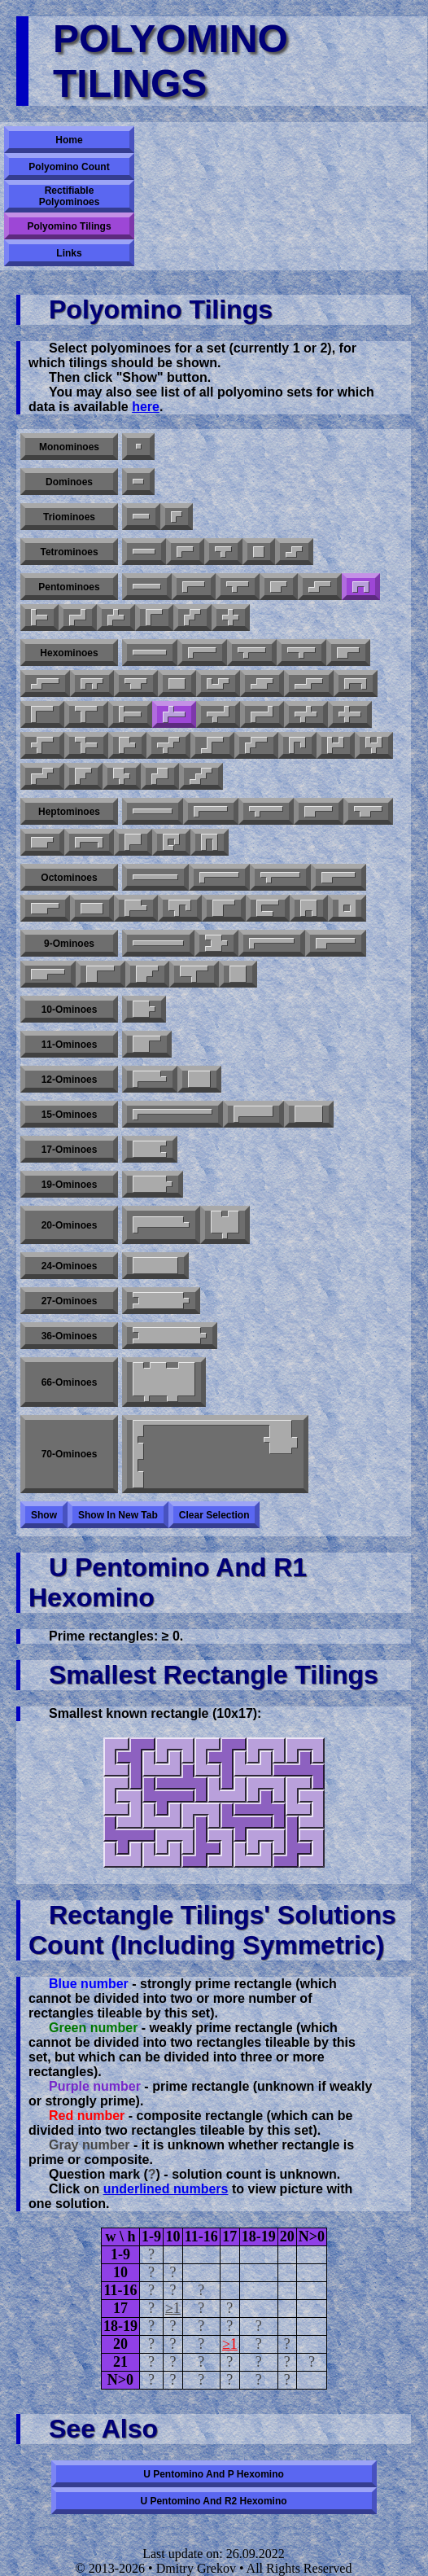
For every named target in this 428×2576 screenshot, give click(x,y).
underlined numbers (166, 2189)
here (145, 407)
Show (44, 1515)
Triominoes (69, 517)
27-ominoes (69, 1301)
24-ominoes (69, 1266)
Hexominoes (69, 653)
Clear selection (214, 1515)
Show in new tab (118, 1515)
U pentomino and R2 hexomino (213, 2501)
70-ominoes (69, 1454)
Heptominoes (69, 811)
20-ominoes (69, 1225)
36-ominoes (69, 1336)
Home (68, 140)
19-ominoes (69, 1184)
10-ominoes (69, 1009)
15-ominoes (69, 1114)
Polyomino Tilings (69, 226)
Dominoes (69, 482)
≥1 (173, 2308)
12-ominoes (69, 1079)
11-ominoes (69, 1044)
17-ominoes (69, 1149)
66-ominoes (69, 1382)
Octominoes (69, 877)
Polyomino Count (68, 167)
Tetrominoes (69, 552)
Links (68, 253)
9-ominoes (69, 943)
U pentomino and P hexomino (213, 2474)
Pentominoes (68, 587)
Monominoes (69, 447)
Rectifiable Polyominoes (69, 196)
